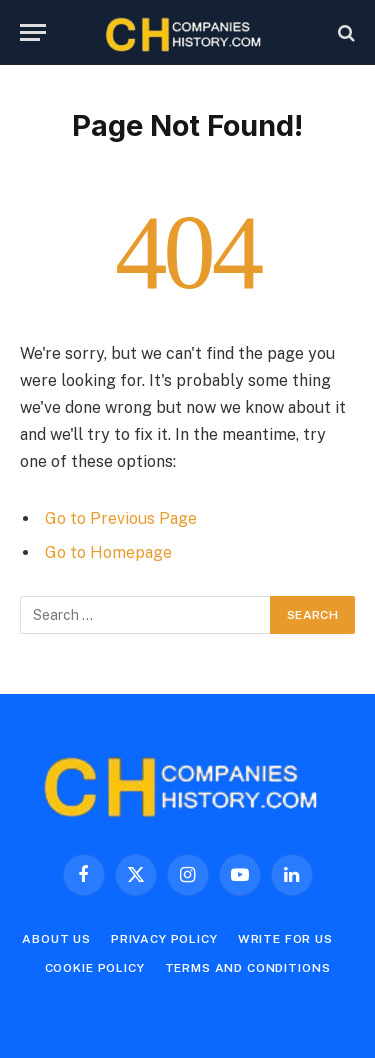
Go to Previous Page (121, 518)
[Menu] (33, 32)
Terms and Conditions (248, 968)
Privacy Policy (164, 939)
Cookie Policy (95, 968)
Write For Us (285, 939)
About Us (56, 939)
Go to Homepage (108, 552)
